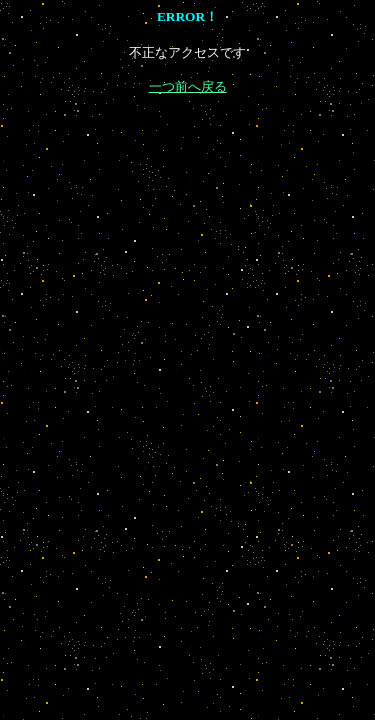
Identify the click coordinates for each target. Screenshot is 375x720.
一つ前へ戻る (188, 86)
